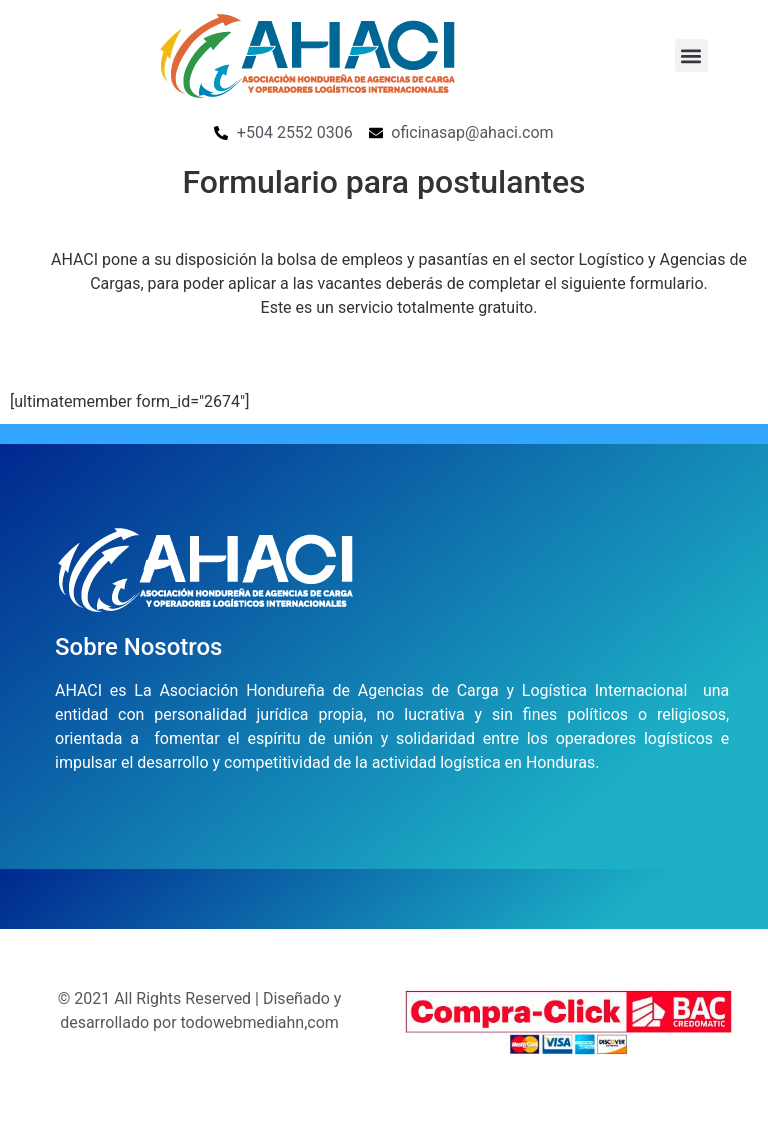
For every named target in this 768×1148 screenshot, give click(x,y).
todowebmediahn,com (260, 1022)
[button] (691, 55)
